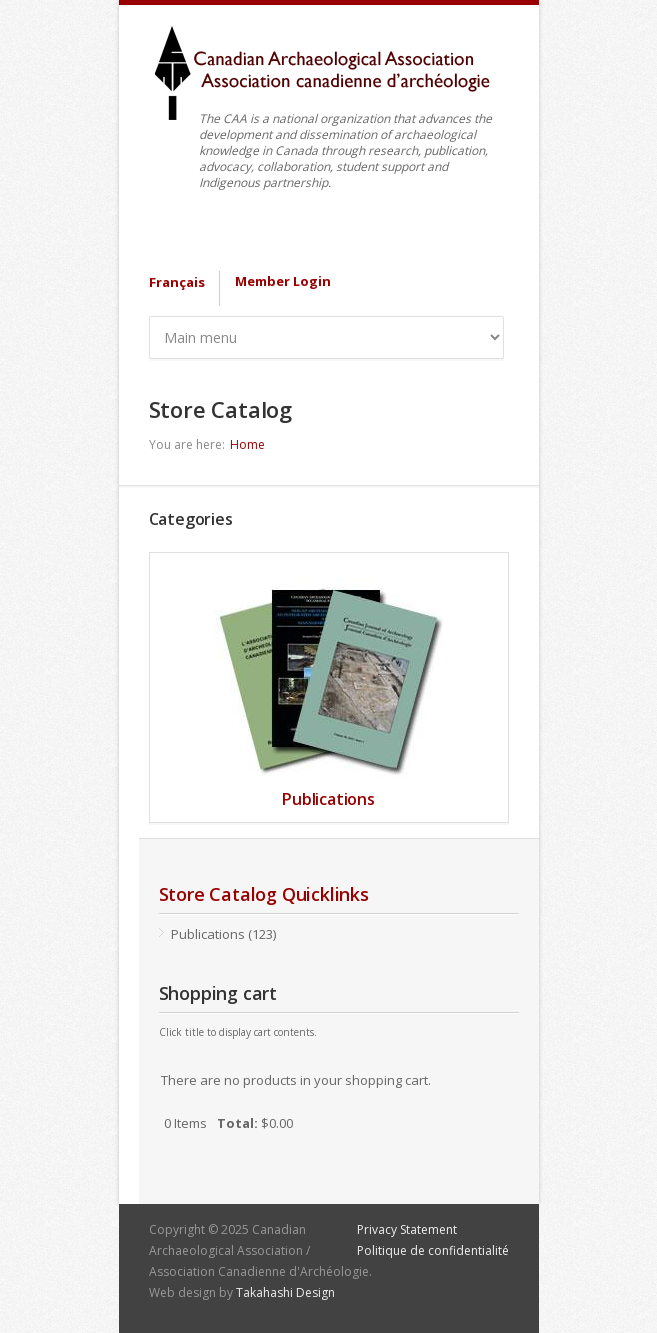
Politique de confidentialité (433, 1250)
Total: (237, 1123)
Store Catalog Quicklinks (264, 894)
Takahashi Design (285, 1292)
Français (177, 282)
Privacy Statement (407, 1229)
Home (247, 444)
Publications (328, 799)
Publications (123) (223, 934)
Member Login (283, 281)
